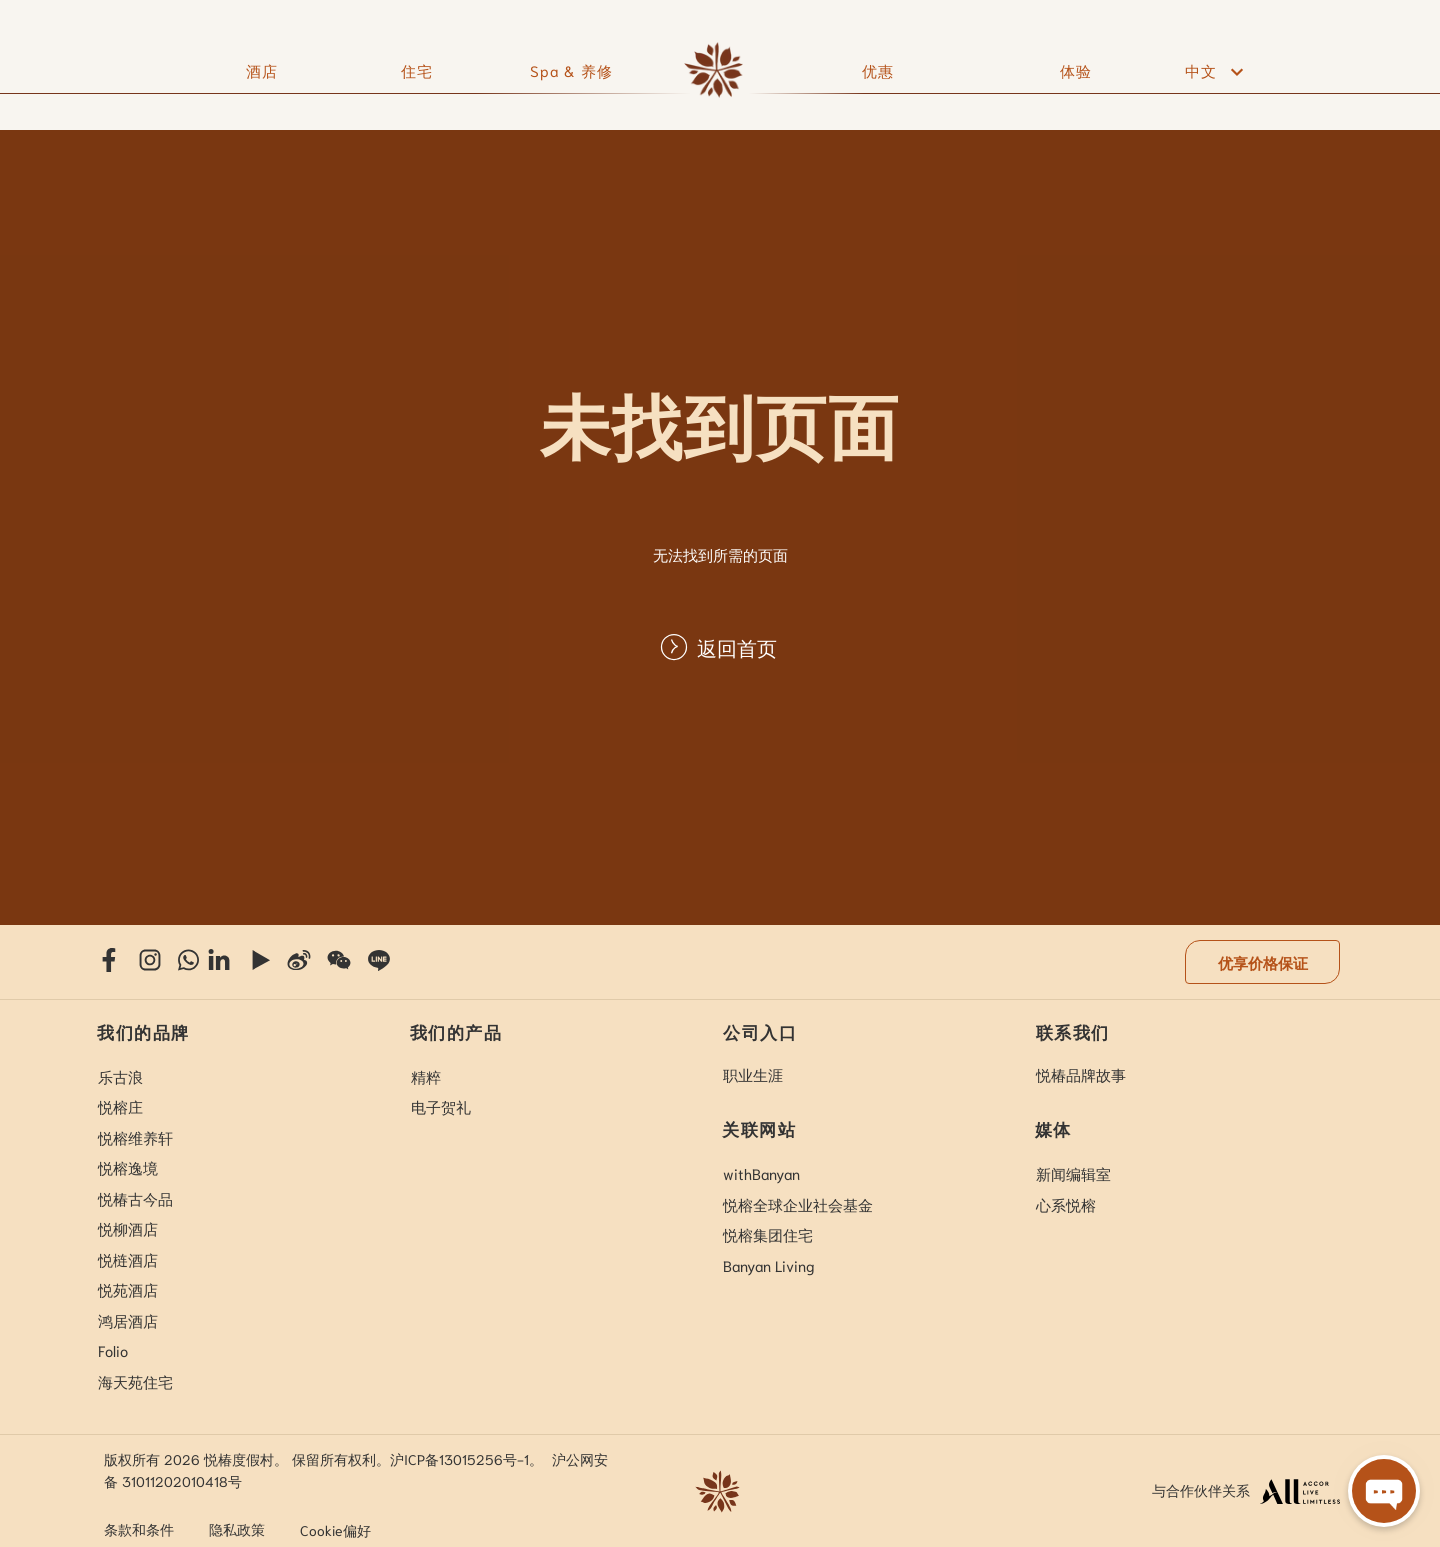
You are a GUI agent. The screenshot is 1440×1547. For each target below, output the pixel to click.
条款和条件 (139, 1529)
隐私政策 (237, 1529)
